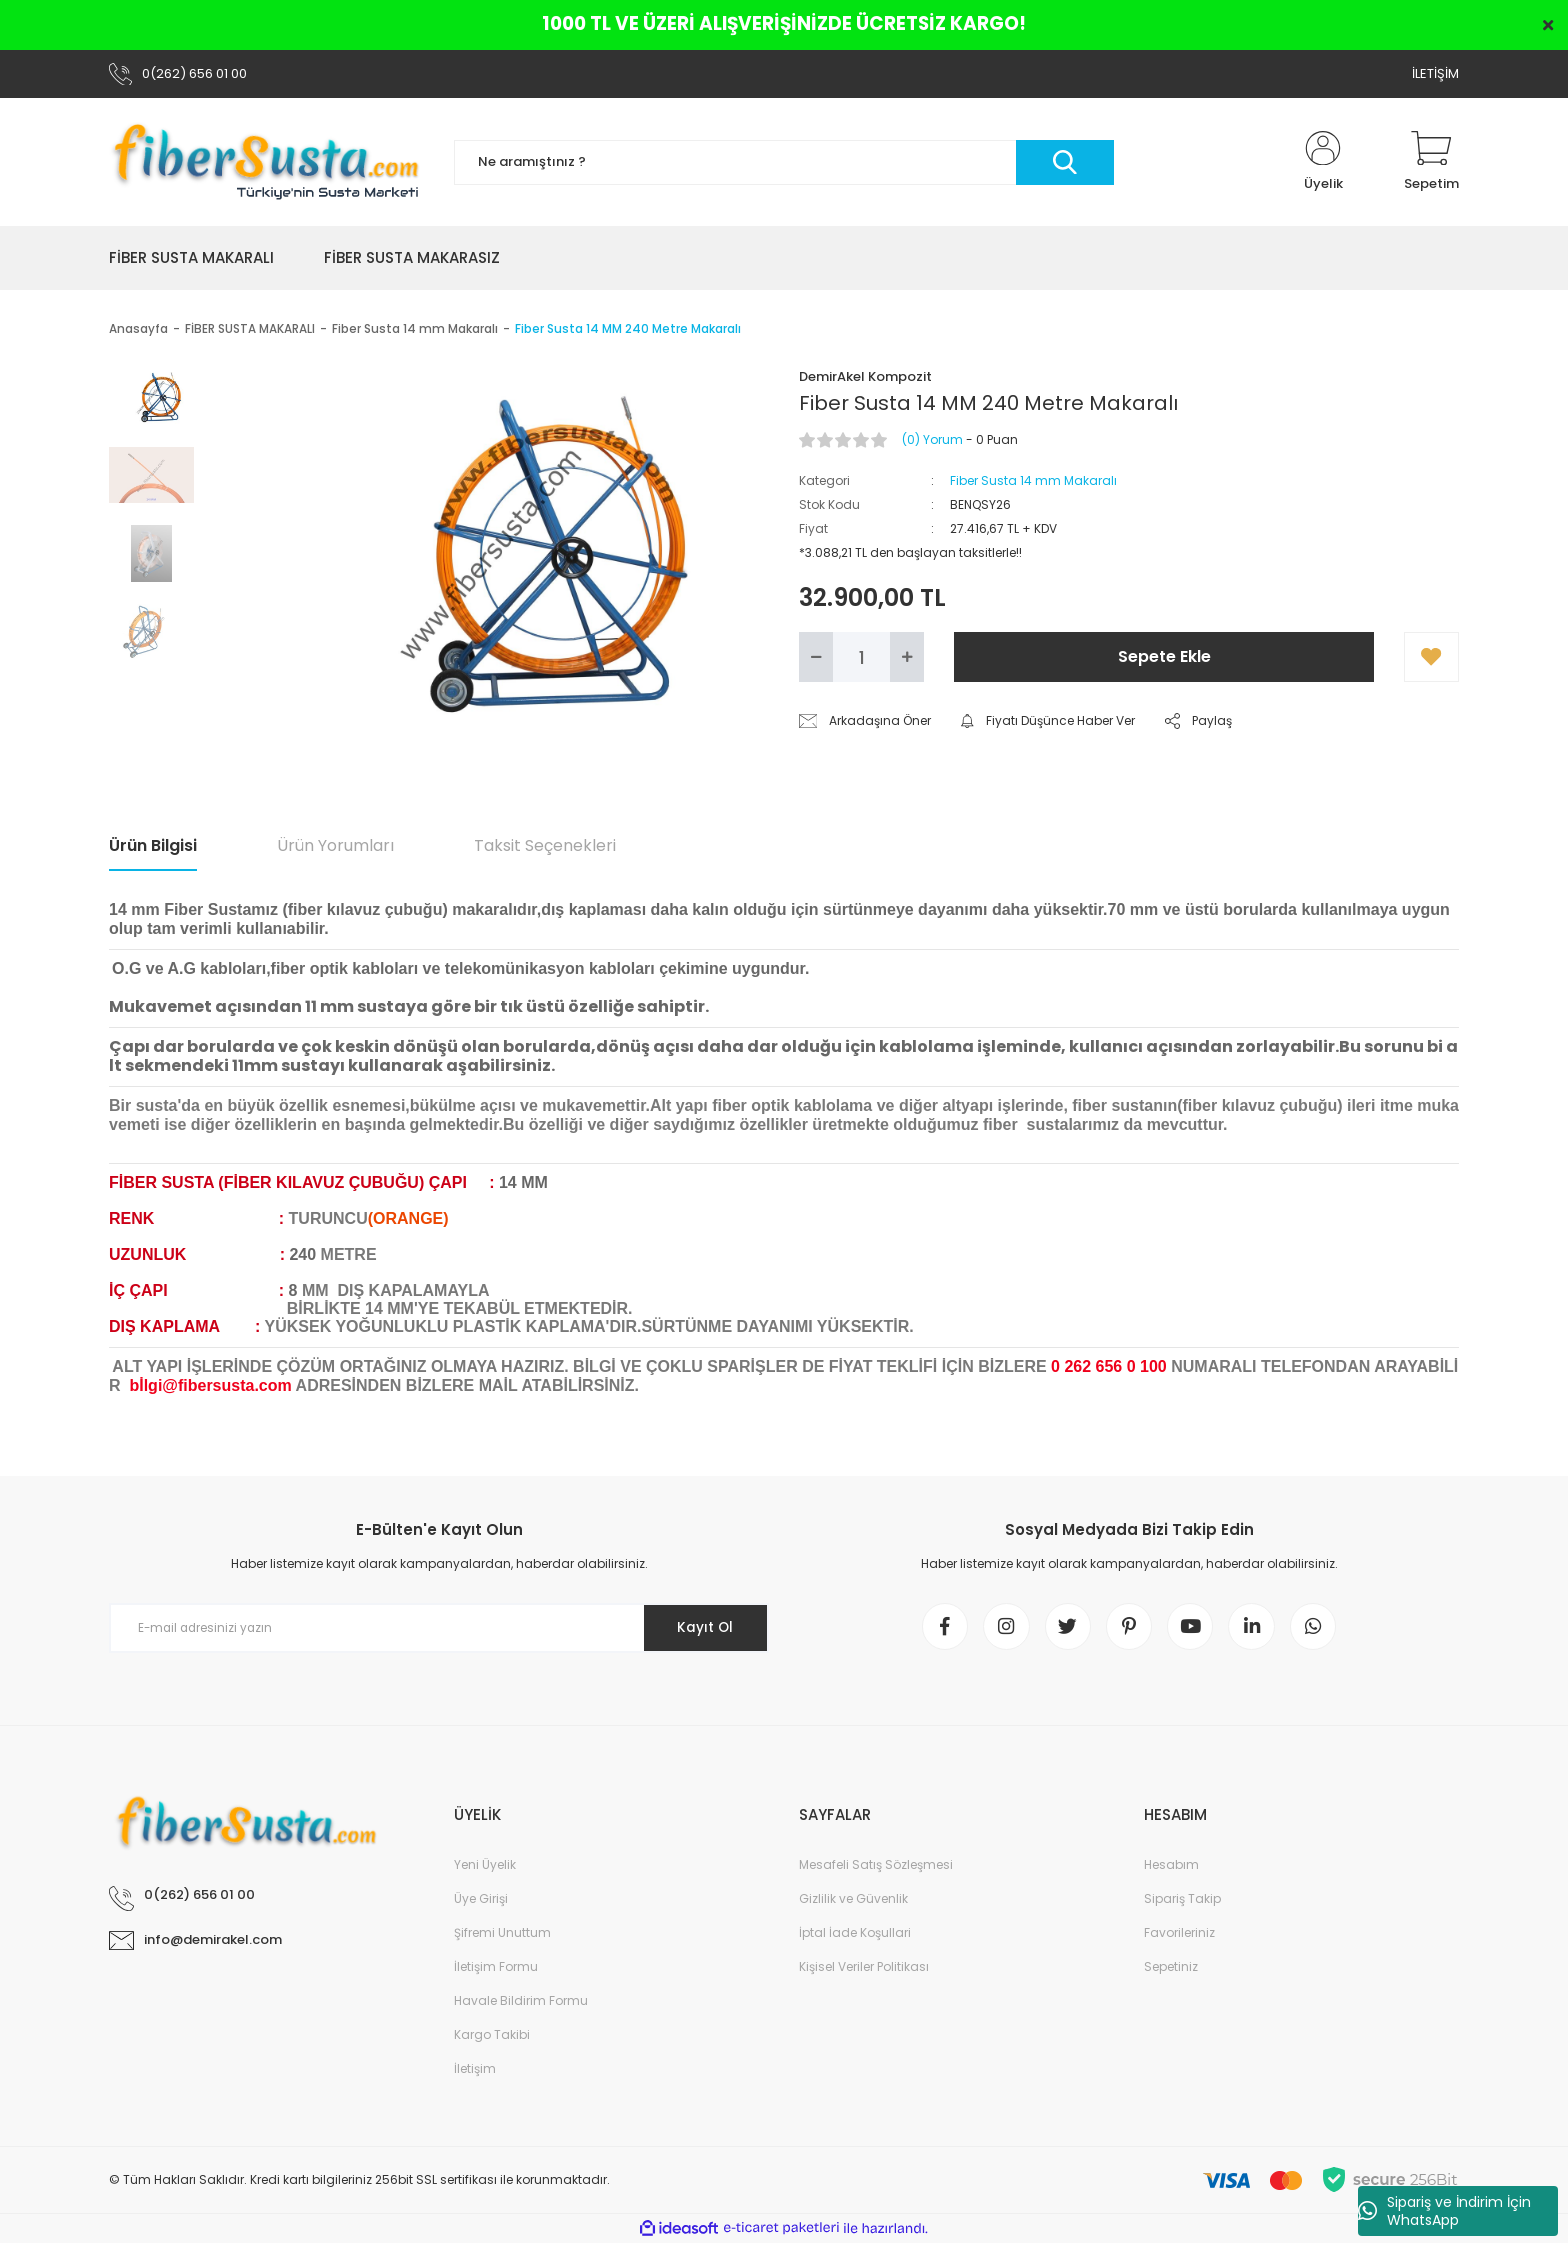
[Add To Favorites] (1431, 657)
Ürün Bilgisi (153, 845)
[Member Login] (1323, 162)
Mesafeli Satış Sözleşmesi (876, 1867)
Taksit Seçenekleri (545, 845)
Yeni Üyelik (485, 1867)
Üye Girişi (481, 1901)
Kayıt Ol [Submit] (702, 1628)
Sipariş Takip (1182, 1901)
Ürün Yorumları (335, 845)
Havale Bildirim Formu (521, 2003)
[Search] (784, 162)
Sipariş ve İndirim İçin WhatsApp (1444, 2211)
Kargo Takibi (492, 2037)
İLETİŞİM (1435, 73)
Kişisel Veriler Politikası (864, 1969)
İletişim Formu (496, 1969)
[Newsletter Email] (439, 1628)
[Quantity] (861, 657)
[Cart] (1431, 162)
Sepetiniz (1171, 1969)
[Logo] (266, 162)
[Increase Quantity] (907, 657)
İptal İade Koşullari (855, 1935)
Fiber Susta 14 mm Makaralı (1033, 480)
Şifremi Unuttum (502, 1935)
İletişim (475, 2071)
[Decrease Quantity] (816, 657)
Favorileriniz (1179, 1935)
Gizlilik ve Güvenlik (853, 1901)
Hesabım (1171, 1867)
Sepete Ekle (1164, 656)
